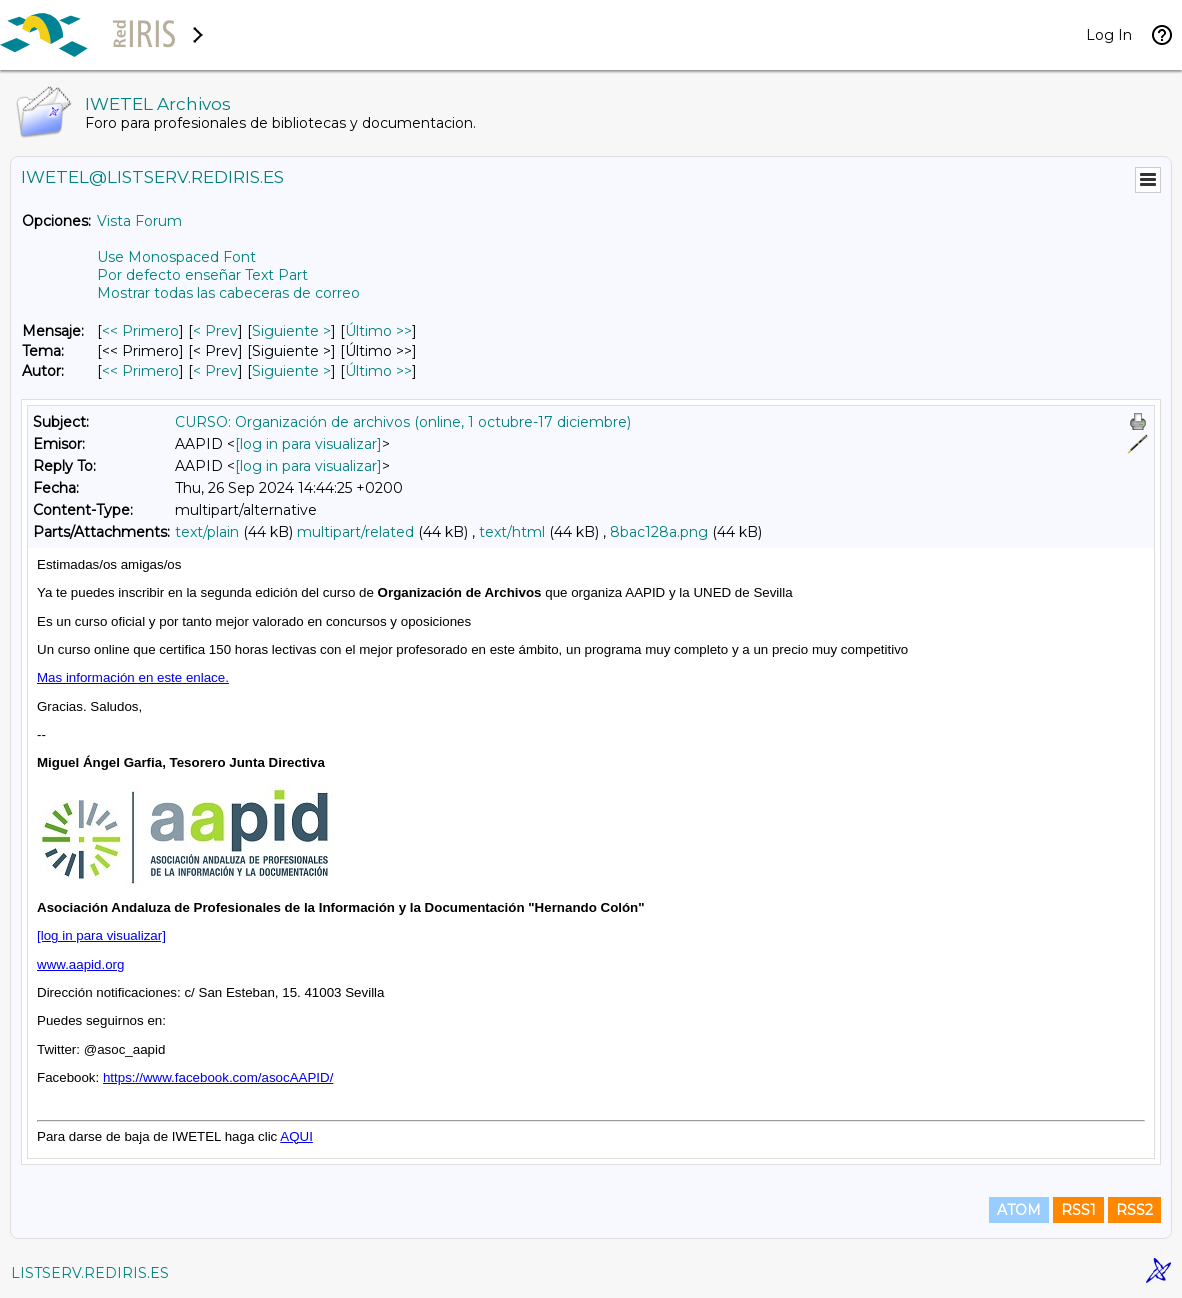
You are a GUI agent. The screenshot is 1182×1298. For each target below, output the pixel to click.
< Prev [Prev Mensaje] (215, 331)
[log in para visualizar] (308, 444)
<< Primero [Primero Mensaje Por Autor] (140, 371)
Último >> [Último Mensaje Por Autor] (378, 371)
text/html (512, 532)
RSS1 (1078, 1210)
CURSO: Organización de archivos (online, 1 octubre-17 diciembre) (403, 422)
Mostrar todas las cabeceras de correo (228, 293)
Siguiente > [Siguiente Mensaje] (291, 331)
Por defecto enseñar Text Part (202, 275)
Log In (1109, 35)
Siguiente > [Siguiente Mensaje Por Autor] (291, 371)
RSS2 (1134, 1210)
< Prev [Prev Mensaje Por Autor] (215, 371)
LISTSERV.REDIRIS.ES (90, 1273)
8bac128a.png (659, 532)
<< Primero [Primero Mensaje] (140, 331)
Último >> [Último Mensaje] (378, 331)
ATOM (1019, 1210)
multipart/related (355, 532)
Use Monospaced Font (176, 257)
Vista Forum (139, 221)
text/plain (207, 532)
